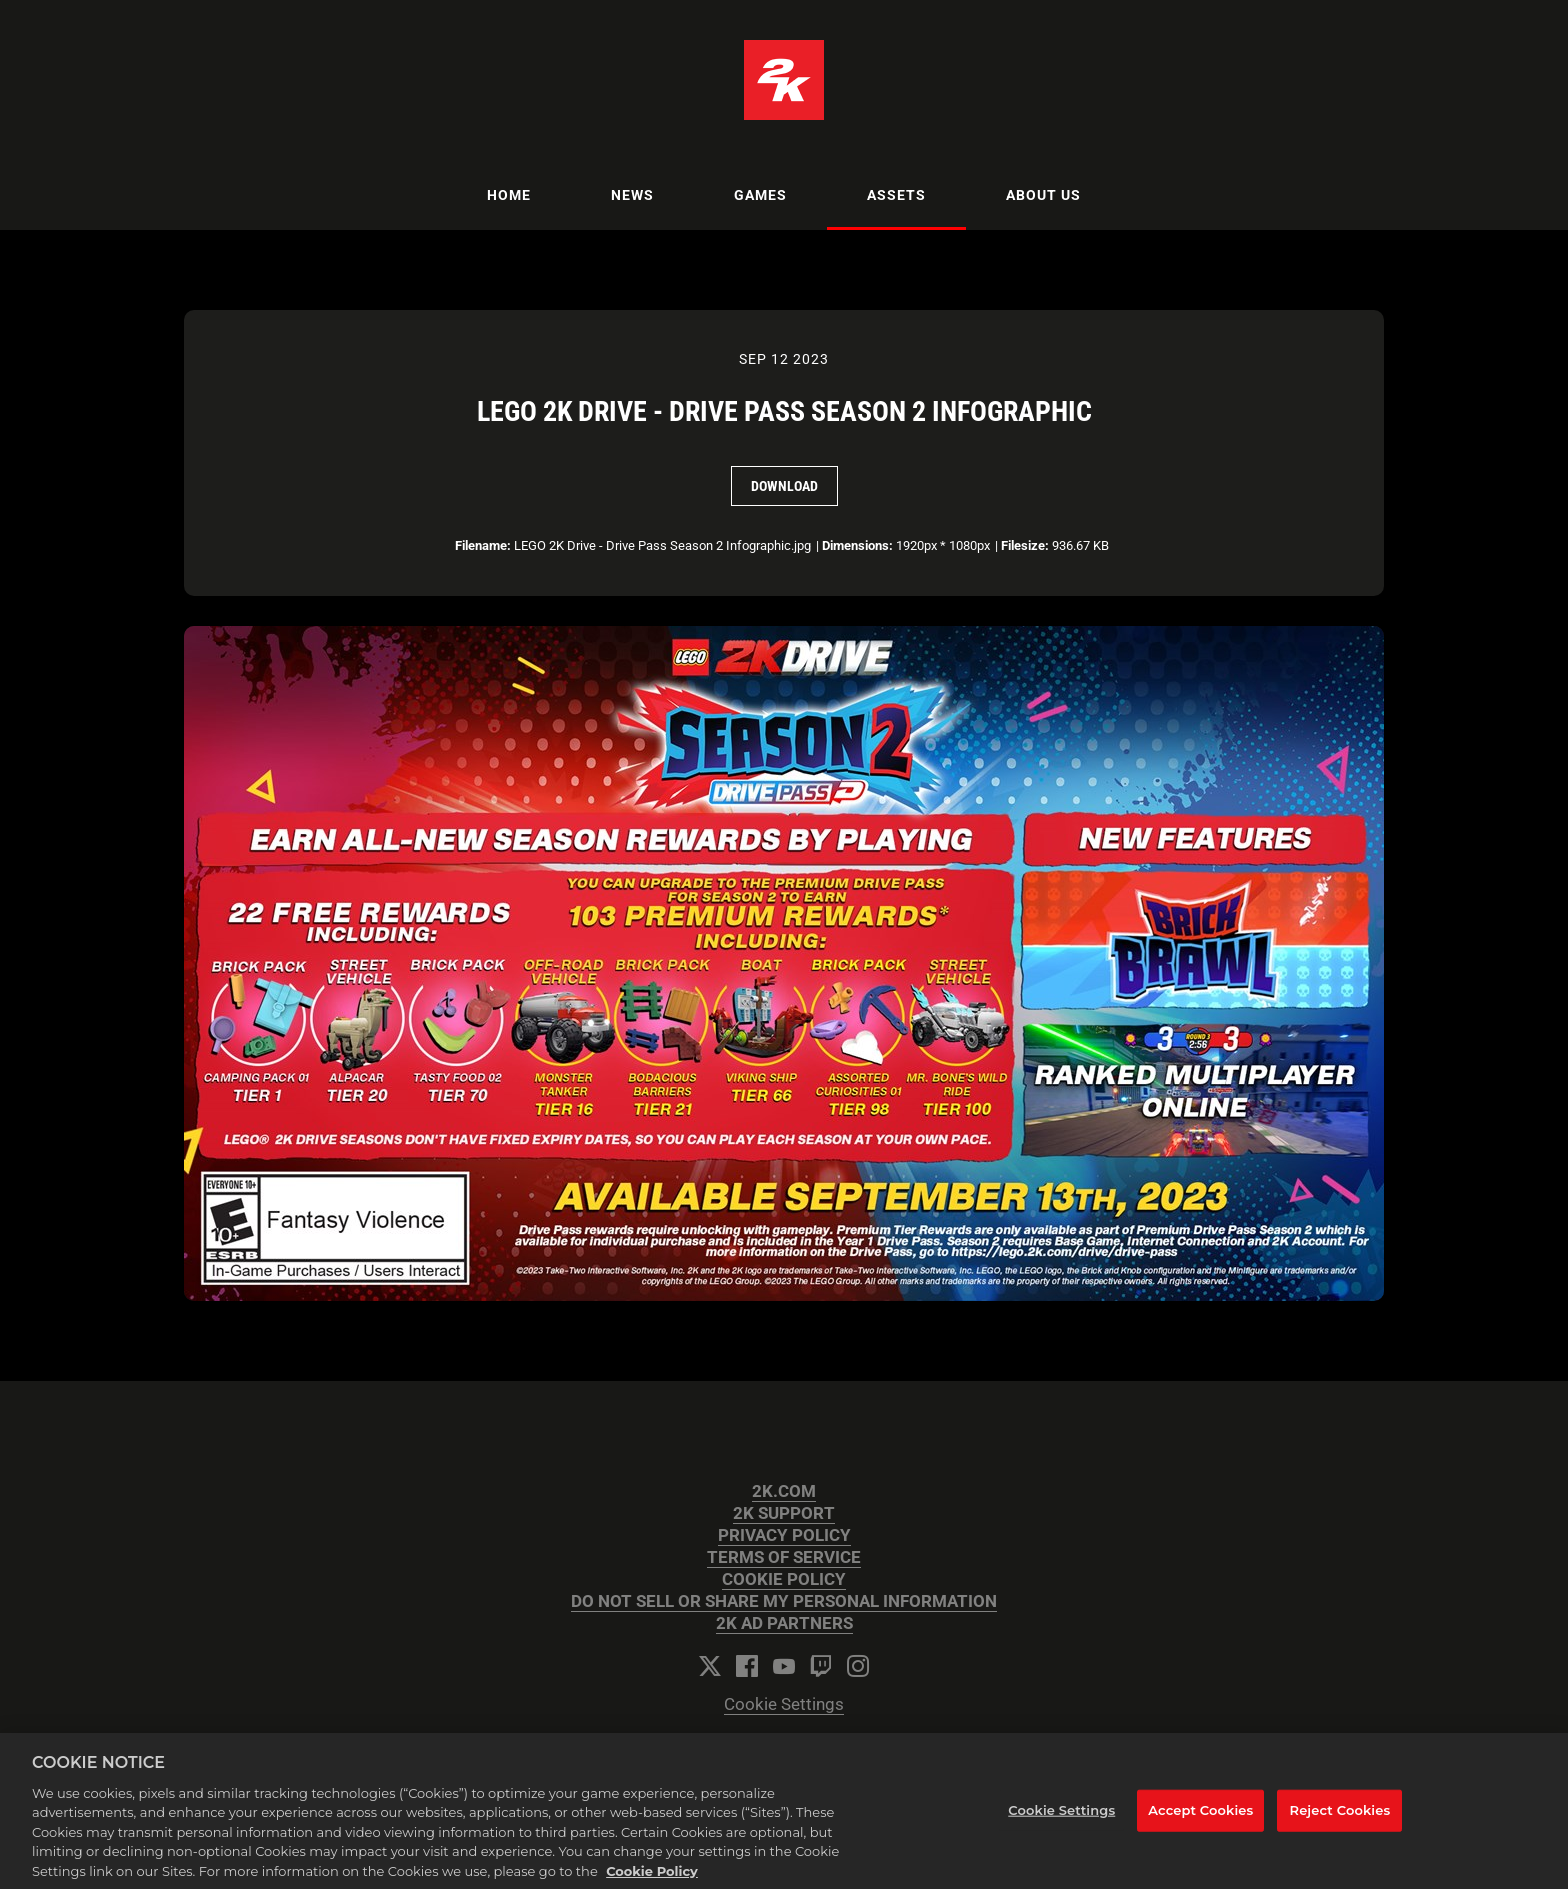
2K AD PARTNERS (784, 1623)
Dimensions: (857, 545)
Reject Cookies (1340, 1820)
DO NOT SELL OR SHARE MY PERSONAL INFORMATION (784, 1601)
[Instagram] (858, 1666)
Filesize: (1025, 545)
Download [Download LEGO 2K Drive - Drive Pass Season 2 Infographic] (784, 486)
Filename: (483, 545)
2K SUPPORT (784, 1513)
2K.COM (784, 1491)
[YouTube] (784, 1666)
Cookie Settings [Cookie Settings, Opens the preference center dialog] (1061, 1820)
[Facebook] (747, 1666)
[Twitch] (821, 1666)
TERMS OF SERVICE (784, 1557)
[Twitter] (710, 1666)
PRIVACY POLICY (784, 1535)
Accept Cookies (1200, 1820)
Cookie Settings (784, 1704)
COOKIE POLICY (784, 1579)
